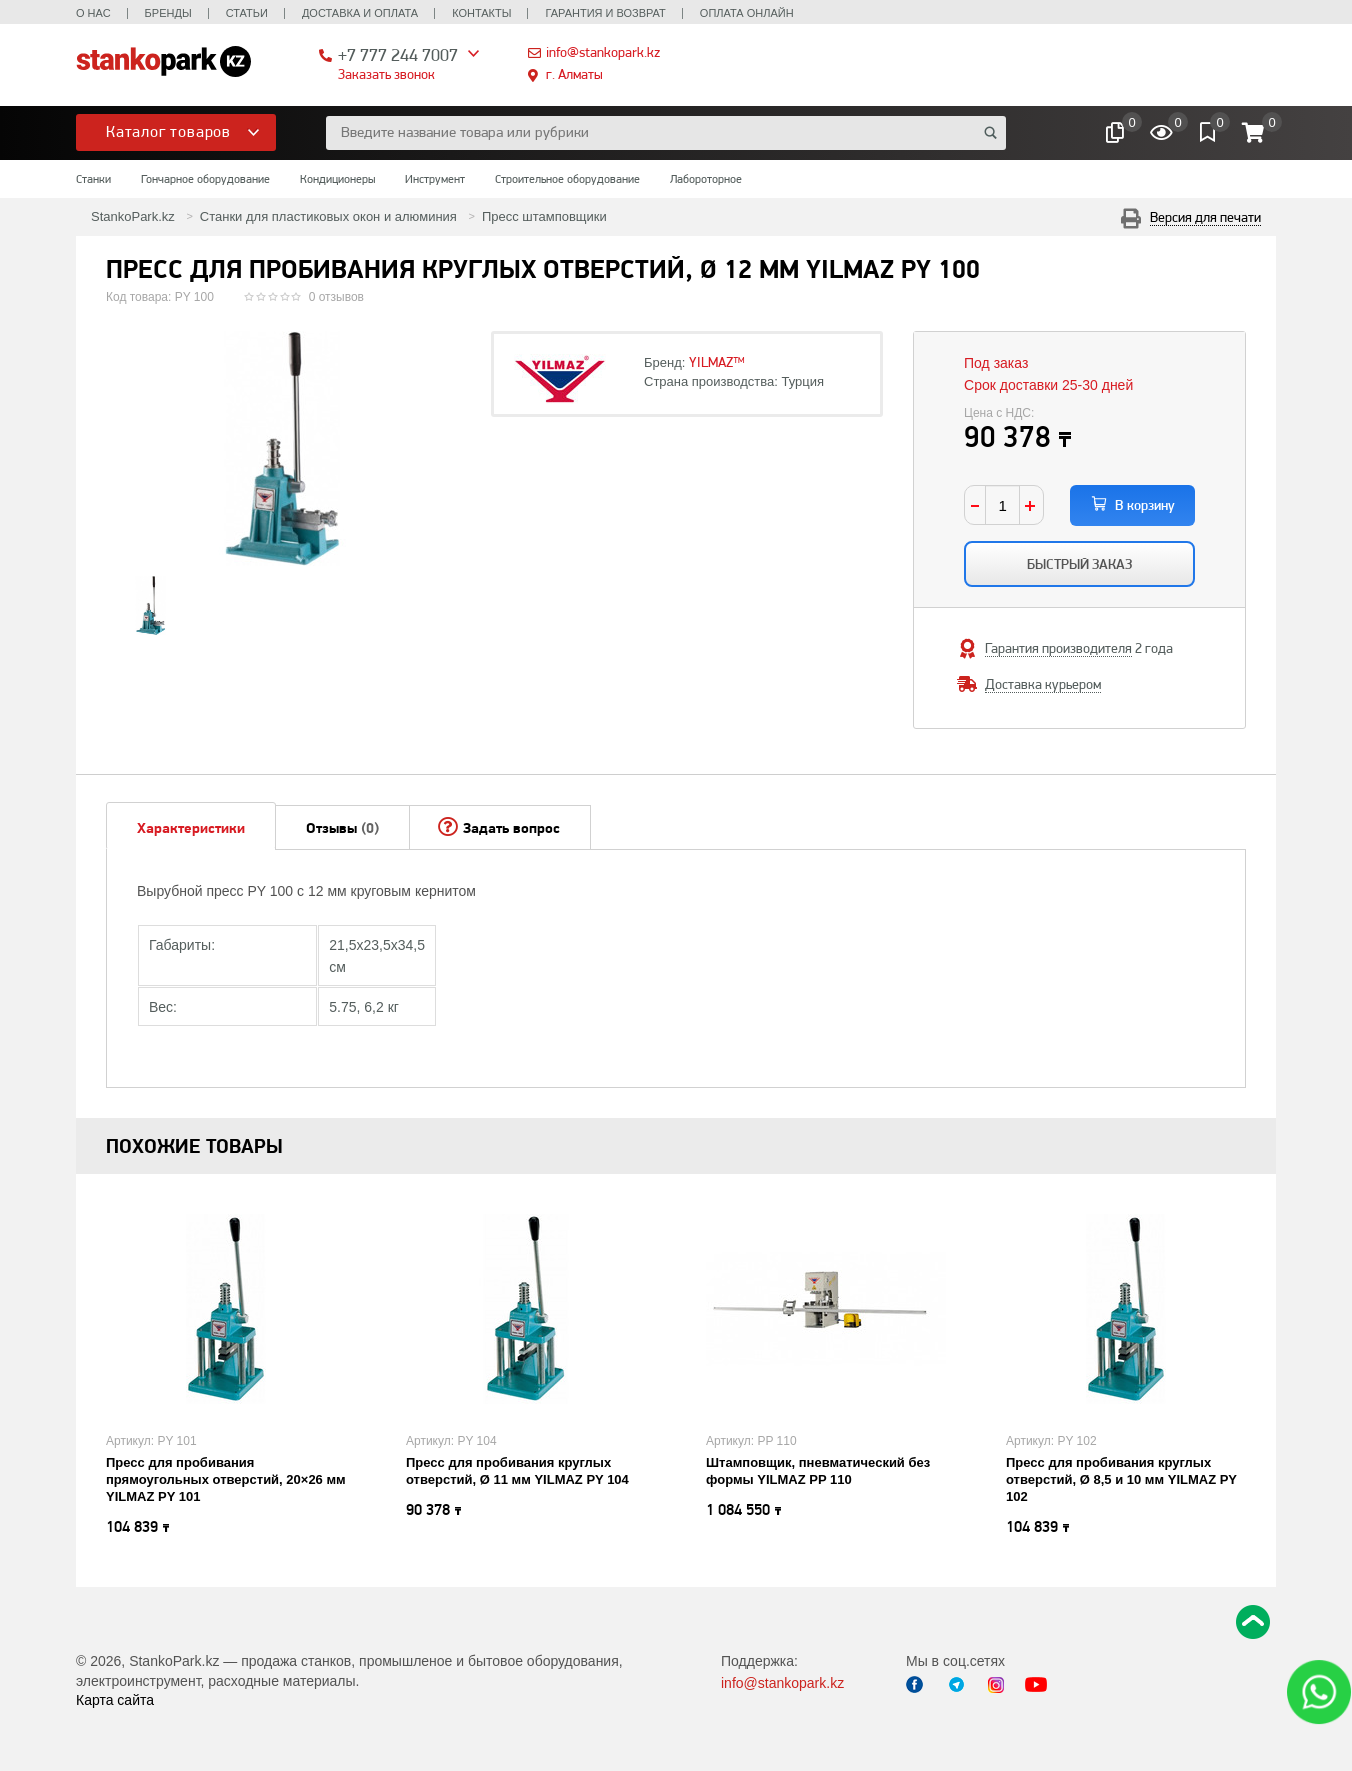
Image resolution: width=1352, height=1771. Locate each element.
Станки (93, 179)
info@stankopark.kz (603, 52)
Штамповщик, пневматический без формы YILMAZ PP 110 (818, 1471)
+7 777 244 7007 (398, 54)
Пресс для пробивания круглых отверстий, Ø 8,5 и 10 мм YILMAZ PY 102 (1121, 1479)
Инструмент (435, 179)
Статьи (247, 13)
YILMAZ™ (717, 362)
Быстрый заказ (1079, 564)
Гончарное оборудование (205, 179)
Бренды (168, 13)
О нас (93, 13)
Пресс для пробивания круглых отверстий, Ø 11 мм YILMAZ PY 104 (517, 1471)
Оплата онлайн (747, 13)
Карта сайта (115, 1700)
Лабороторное (706, 179)
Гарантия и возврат (605, 13)
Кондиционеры (337, 179)
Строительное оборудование (567, 179)
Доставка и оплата (360, 13)
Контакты (481, 13)
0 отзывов (336, 297)
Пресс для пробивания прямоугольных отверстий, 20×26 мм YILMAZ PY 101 (226, 1479)
